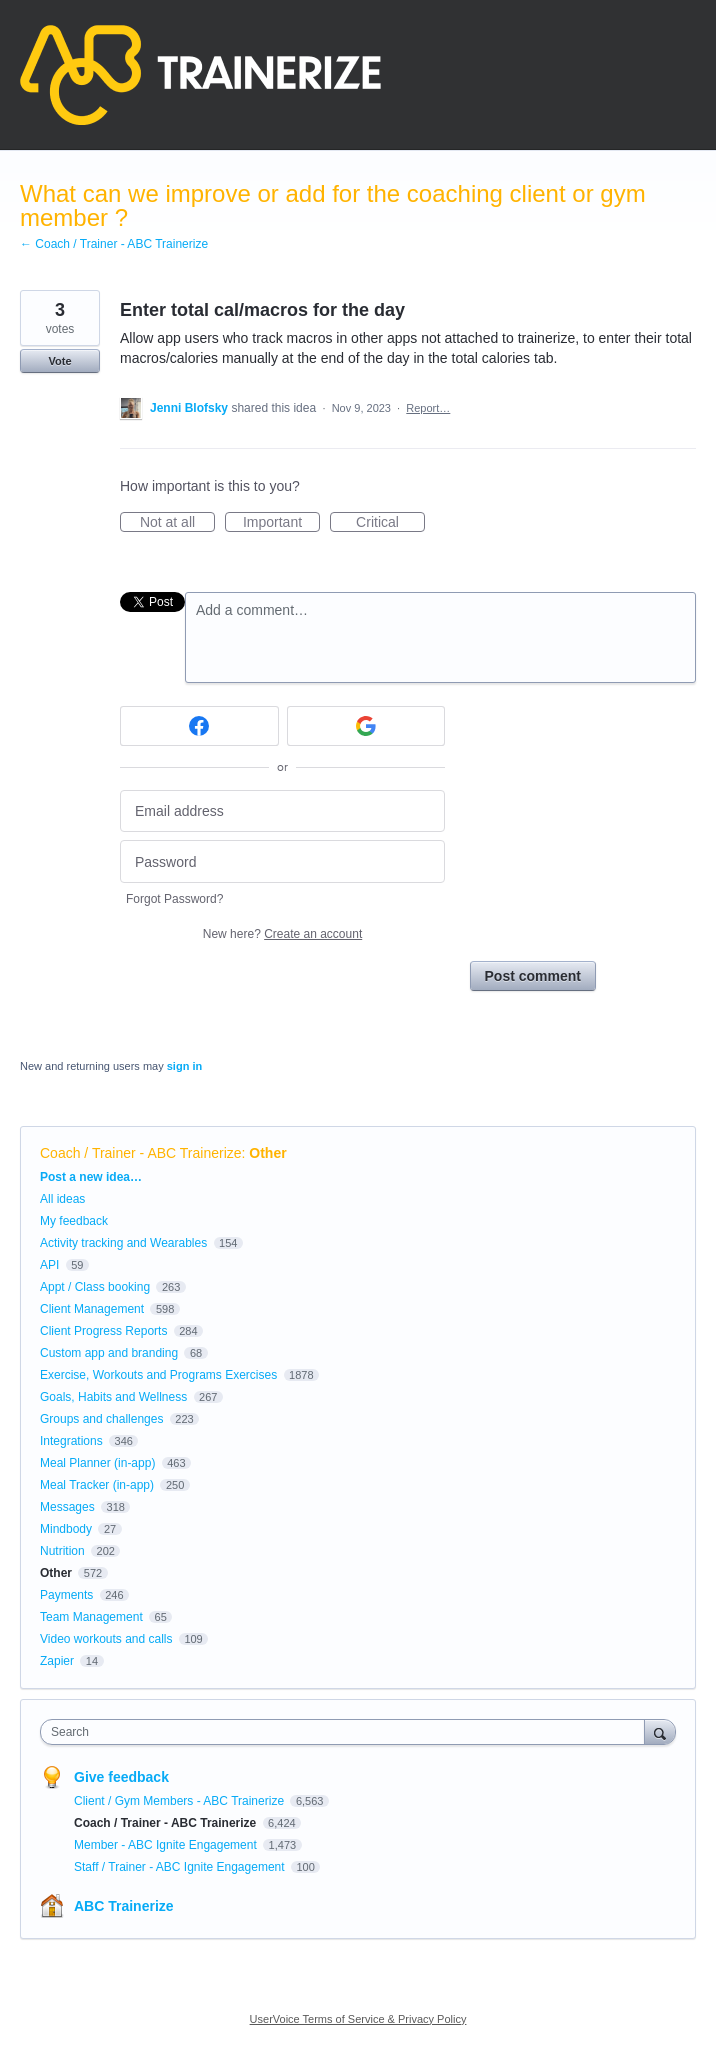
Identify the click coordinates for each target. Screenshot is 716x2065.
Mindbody (66, 1529)
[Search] (660, 1731)
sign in (184, 1066)
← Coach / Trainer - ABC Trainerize (114, 244)
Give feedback (121, 1777)
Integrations (71, 1441)
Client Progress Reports (103, 1331)
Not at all (177, 523)
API (49, 1265)
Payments (66, 1595)
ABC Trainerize (124, 1906)
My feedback (74, 1221)
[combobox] (347, 1732)
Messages (67, 1507)
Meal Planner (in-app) (97, 1463)
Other (267, 1153)
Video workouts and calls (106, 1639)
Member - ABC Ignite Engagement (167, 1845)
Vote (59, 361)
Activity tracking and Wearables (123, 1243)
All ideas (62, 1199)
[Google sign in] (366, 726)
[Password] (282, 861)
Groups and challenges (101, 1419)
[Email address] (282, 811)
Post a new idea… (91, 1177)
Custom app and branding (109, 1353)
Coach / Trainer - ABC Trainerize (141, 1153)
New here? (282, 934)
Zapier (57, 1661)
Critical (390, 523)
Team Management (91, 1617)
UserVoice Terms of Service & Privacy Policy (358, 2019)
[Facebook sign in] (199, 726)
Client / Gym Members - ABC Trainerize (180, 1801)
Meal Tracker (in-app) (97, 1485)
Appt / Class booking (95, 1287)
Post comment (533, 976)
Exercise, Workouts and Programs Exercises (158, 1375)
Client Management (92, 1309)
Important (281, 523)
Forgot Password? (174, 899)
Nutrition (62, 1551)
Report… (428, 408)
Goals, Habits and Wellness (113, 1397)
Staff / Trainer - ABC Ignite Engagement (181, 1867)
